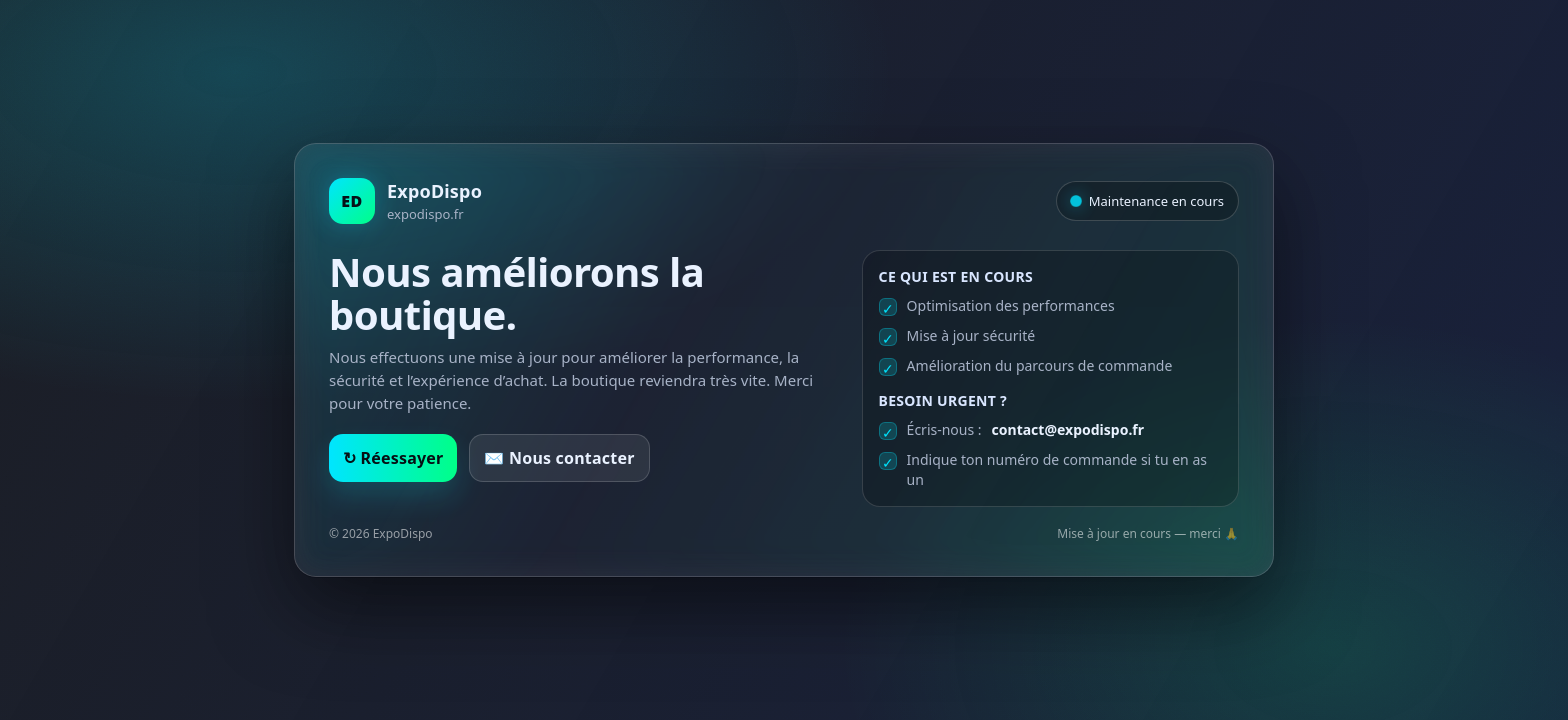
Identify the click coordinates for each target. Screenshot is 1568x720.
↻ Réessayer (393, 458)
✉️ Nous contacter (559, 458)
